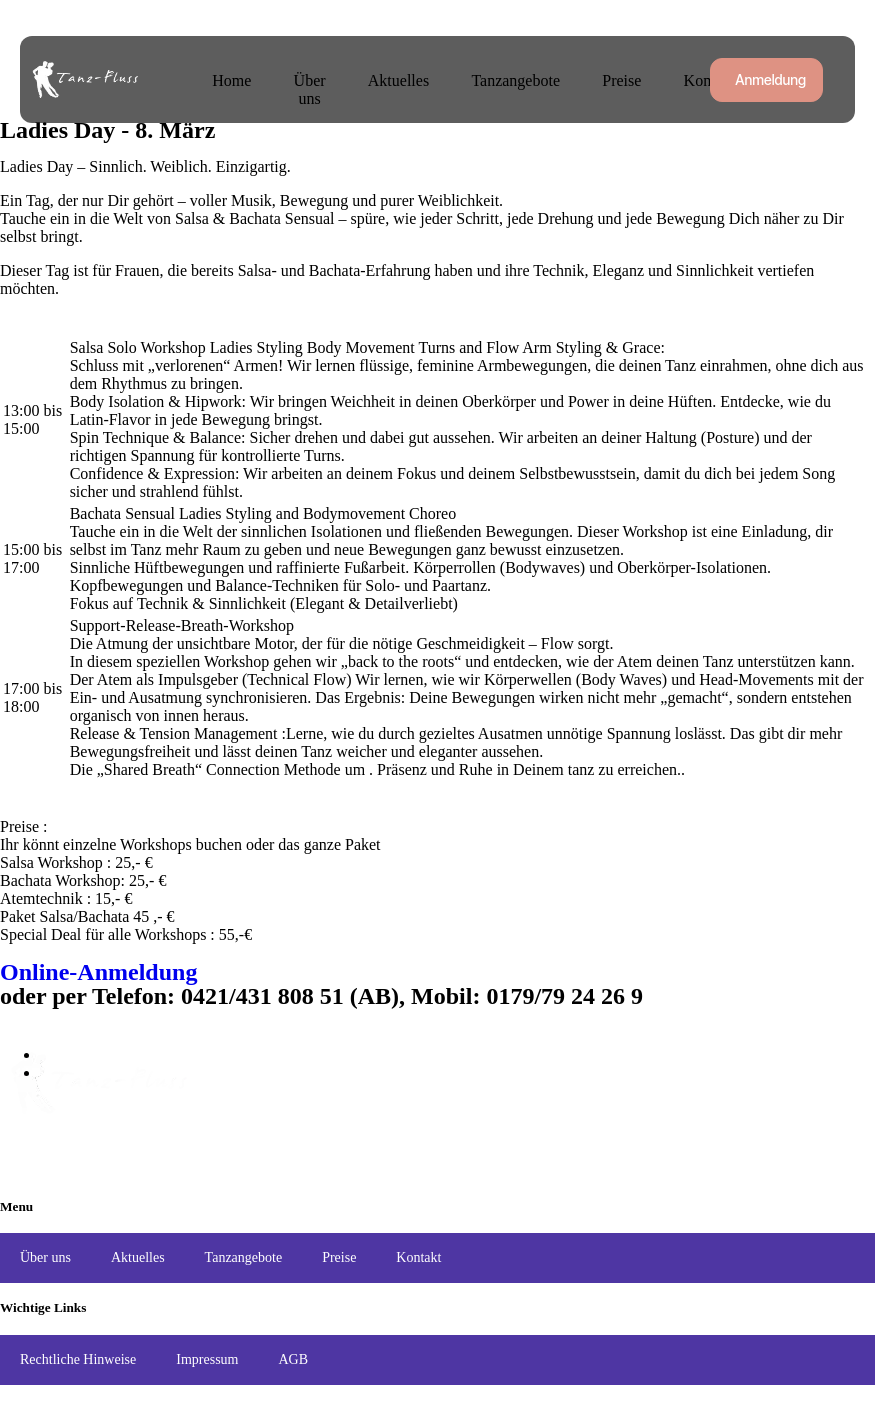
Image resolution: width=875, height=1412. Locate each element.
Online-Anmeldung (98, 972)
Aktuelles (390, 78)
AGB (293, 1359)
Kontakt (418, 1257)
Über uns (305, 87)
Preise (607, 78)
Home (230, 78)
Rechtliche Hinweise (78, 1359)
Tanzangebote (504, 78)
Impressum (207, 1359)
